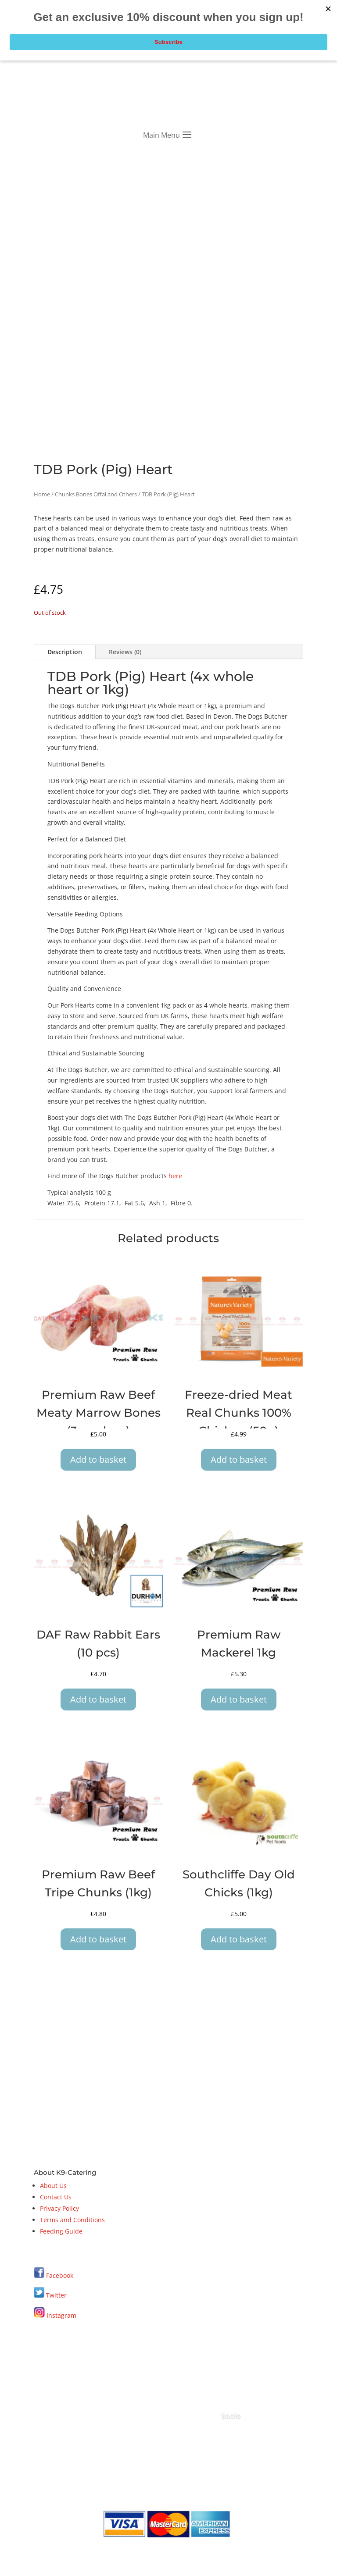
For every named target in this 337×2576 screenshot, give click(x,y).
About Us (53, 2185)
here (175, 1176)
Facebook (59, 2275)
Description (64, 652)
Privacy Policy (59, 2208)
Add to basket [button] (98, 1459)
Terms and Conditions (72, 2220)
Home (42, 494)
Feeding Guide (61, 2231)
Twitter (50, 2295)
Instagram (55, 2315)
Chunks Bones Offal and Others (96, 494)
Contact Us (56, 2197)
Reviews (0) (125, 652)
